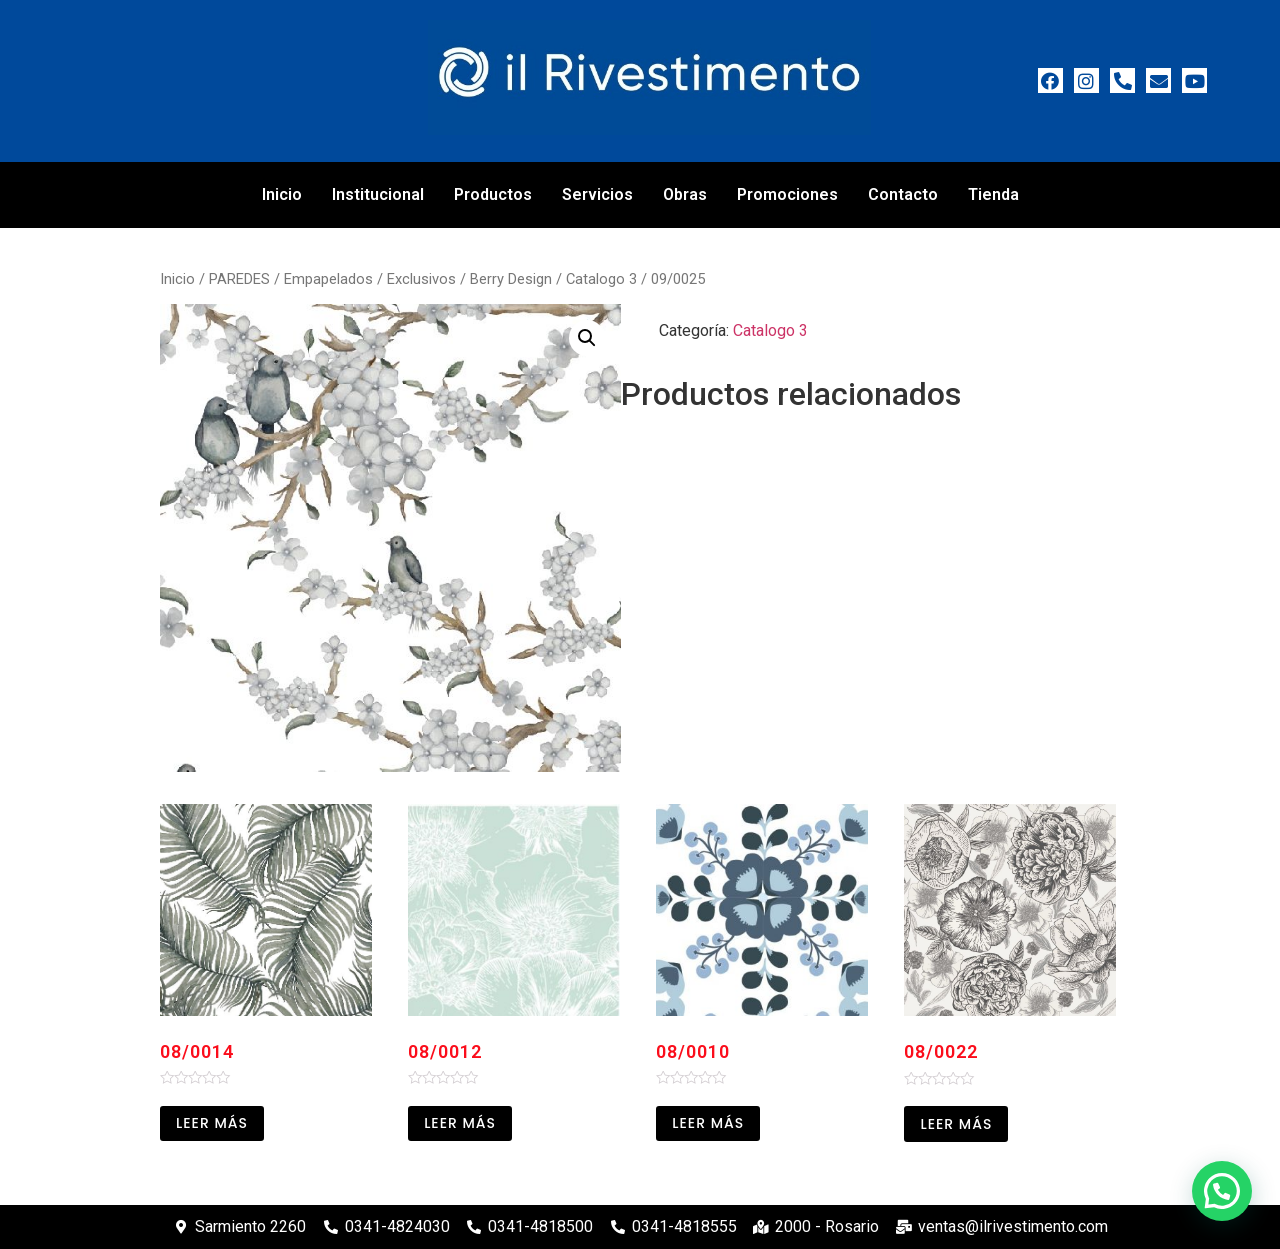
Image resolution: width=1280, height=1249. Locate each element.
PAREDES (239, 279)
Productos (493, 194)
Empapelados (328, 279)
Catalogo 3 (601, 279)
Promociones (787, 194)
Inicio (282, 194)
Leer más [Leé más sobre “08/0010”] (708, 1123)
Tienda (993, 194)
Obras (685, 194)
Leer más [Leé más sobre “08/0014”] (212, 1123)
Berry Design (511, 279)
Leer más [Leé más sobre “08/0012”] (460, 1123)
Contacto (903, 194)
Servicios (597, 194)
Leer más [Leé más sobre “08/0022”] (956, 1124)
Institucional (378, 194)
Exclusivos (421, 279)
